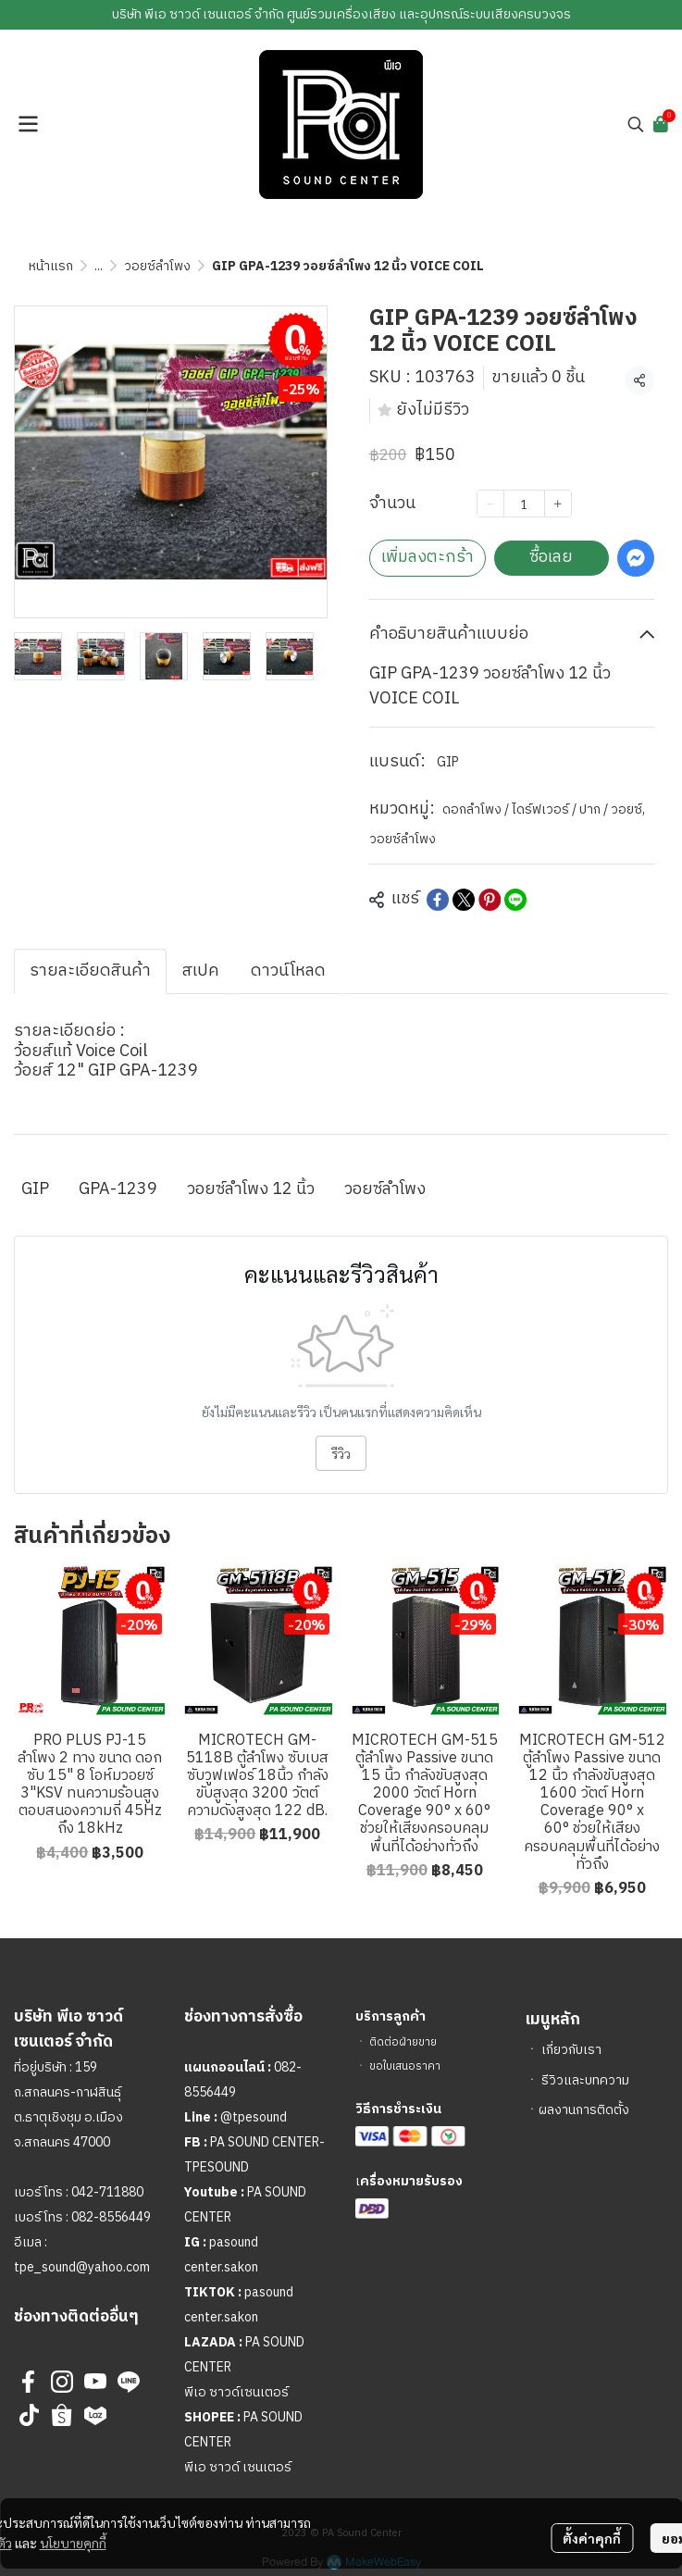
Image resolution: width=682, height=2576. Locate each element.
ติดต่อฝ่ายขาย (403, 2042)
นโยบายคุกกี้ (73, 2542)
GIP (448, 762)
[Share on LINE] (515, 900)
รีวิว (341, 1453)
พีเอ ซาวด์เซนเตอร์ (236, 2392)
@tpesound (253, 2117)
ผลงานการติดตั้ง (584, 2110)
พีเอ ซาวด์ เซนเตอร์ (237, 2467)
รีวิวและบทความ (585, 2080)
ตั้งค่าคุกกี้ (592, 2538)
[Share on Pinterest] (489, 900)
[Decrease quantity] (490, 503)
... (98, 266)
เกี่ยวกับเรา (571, 2049)
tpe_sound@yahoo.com (82, 2267)
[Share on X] (464, 900)
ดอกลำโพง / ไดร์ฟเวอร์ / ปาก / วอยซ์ (543, 809)
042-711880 (107, 2192)
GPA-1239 (118, 1189)
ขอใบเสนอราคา (404, 2066)
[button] (636, 124)
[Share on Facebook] (438, 900)
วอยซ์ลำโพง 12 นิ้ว (251, 1189)
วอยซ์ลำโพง (157, 266)
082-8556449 (111, 2217)
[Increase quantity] (558, 503)
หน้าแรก (51, 266)
